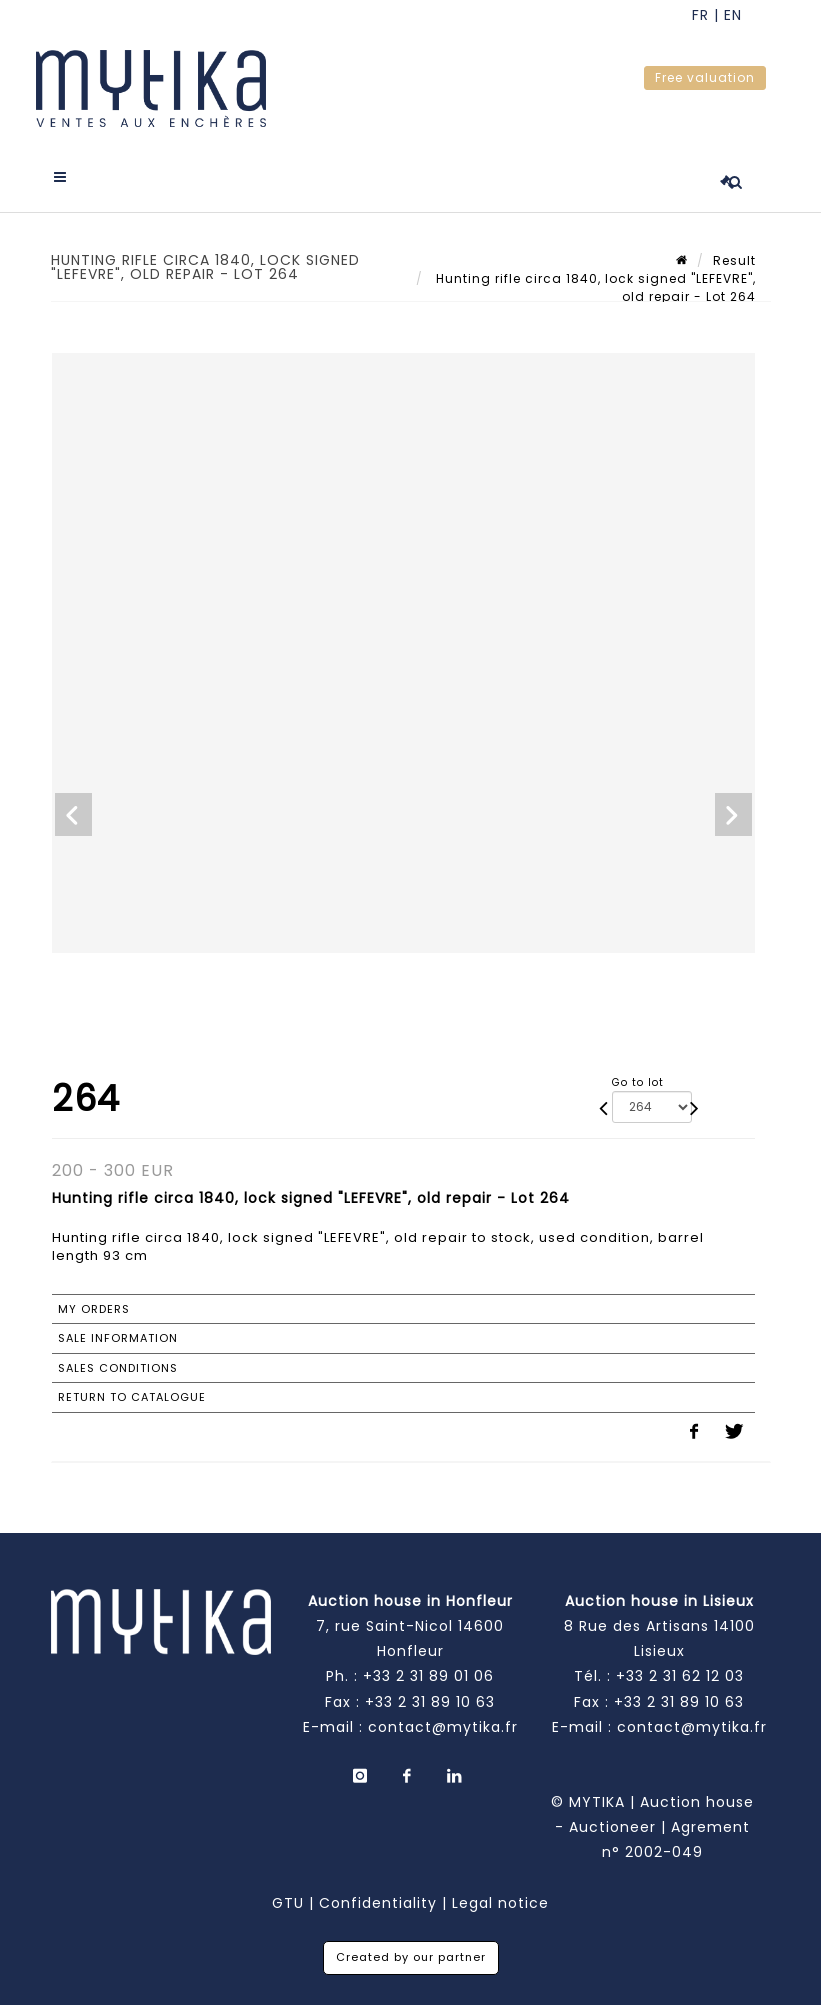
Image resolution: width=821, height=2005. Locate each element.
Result (734, 260)
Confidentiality (378, 1903)
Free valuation (705, 77)
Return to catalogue (132, 1397)
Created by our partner (411, 1957)
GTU (288, 1903)
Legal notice (500, 1903)
